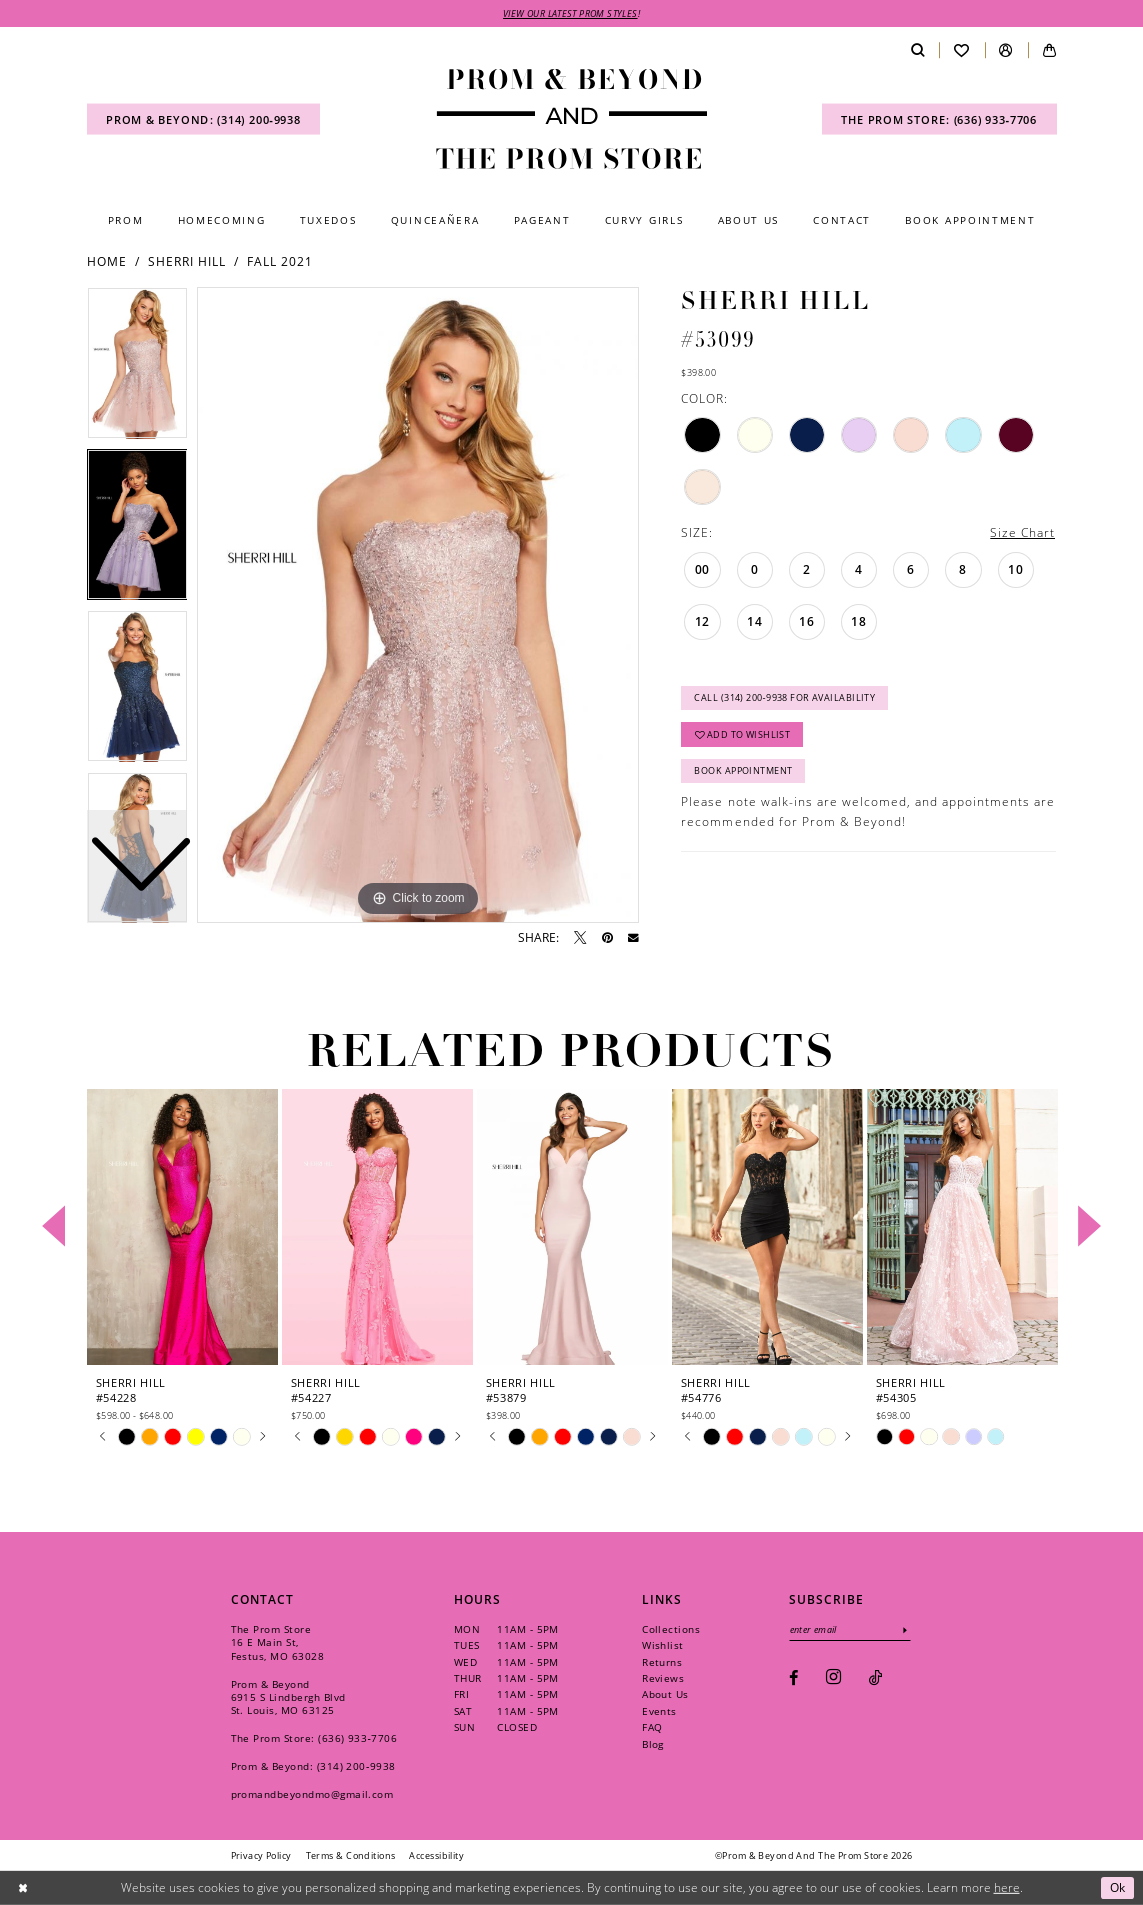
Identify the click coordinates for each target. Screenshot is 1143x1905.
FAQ (652, 1727)
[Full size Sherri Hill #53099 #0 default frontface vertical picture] (418, 605)
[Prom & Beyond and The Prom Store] (572, 119)
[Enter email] (850, 1629)
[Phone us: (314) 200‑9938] (204, 119)
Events (659, 1711)
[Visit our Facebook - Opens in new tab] (793, 1678)
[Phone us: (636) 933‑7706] (939, 119)
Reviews (663, 1678)
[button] (1006, 50)
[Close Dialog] (22, 1887)
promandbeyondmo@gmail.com (312, 1794)
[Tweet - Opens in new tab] (580, 938)
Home (107, 261)
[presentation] (183, 1226)
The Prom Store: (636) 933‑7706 (314, 1738)
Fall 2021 (280, 261)
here (1007, 1887)
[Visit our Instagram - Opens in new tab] (833, 1678)
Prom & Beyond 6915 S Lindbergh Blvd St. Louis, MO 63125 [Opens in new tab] (288, 1697)
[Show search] (917, 50)
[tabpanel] (418, 605)
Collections (671, 1629)
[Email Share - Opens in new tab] (633, 938)
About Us (665, 1694)
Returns (662, 1662)
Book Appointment (743, 770)
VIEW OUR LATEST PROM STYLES (570, 13)
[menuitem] (204, 119)
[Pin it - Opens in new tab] (607, 938)
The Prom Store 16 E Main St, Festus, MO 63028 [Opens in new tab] (278, 1642)
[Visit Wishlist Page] (961, 50)
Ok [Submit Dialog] (1118, 1887)
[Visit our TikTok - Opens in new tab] (875, 1678)
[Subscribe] (905, 1629)
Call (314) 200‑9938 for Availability (784, 697)
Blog (653, 1744)
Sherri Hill (187, 261)
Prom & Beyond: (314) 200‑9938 (313, 1766)
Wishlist (663, 1645)
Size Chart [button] (1022, 532)
